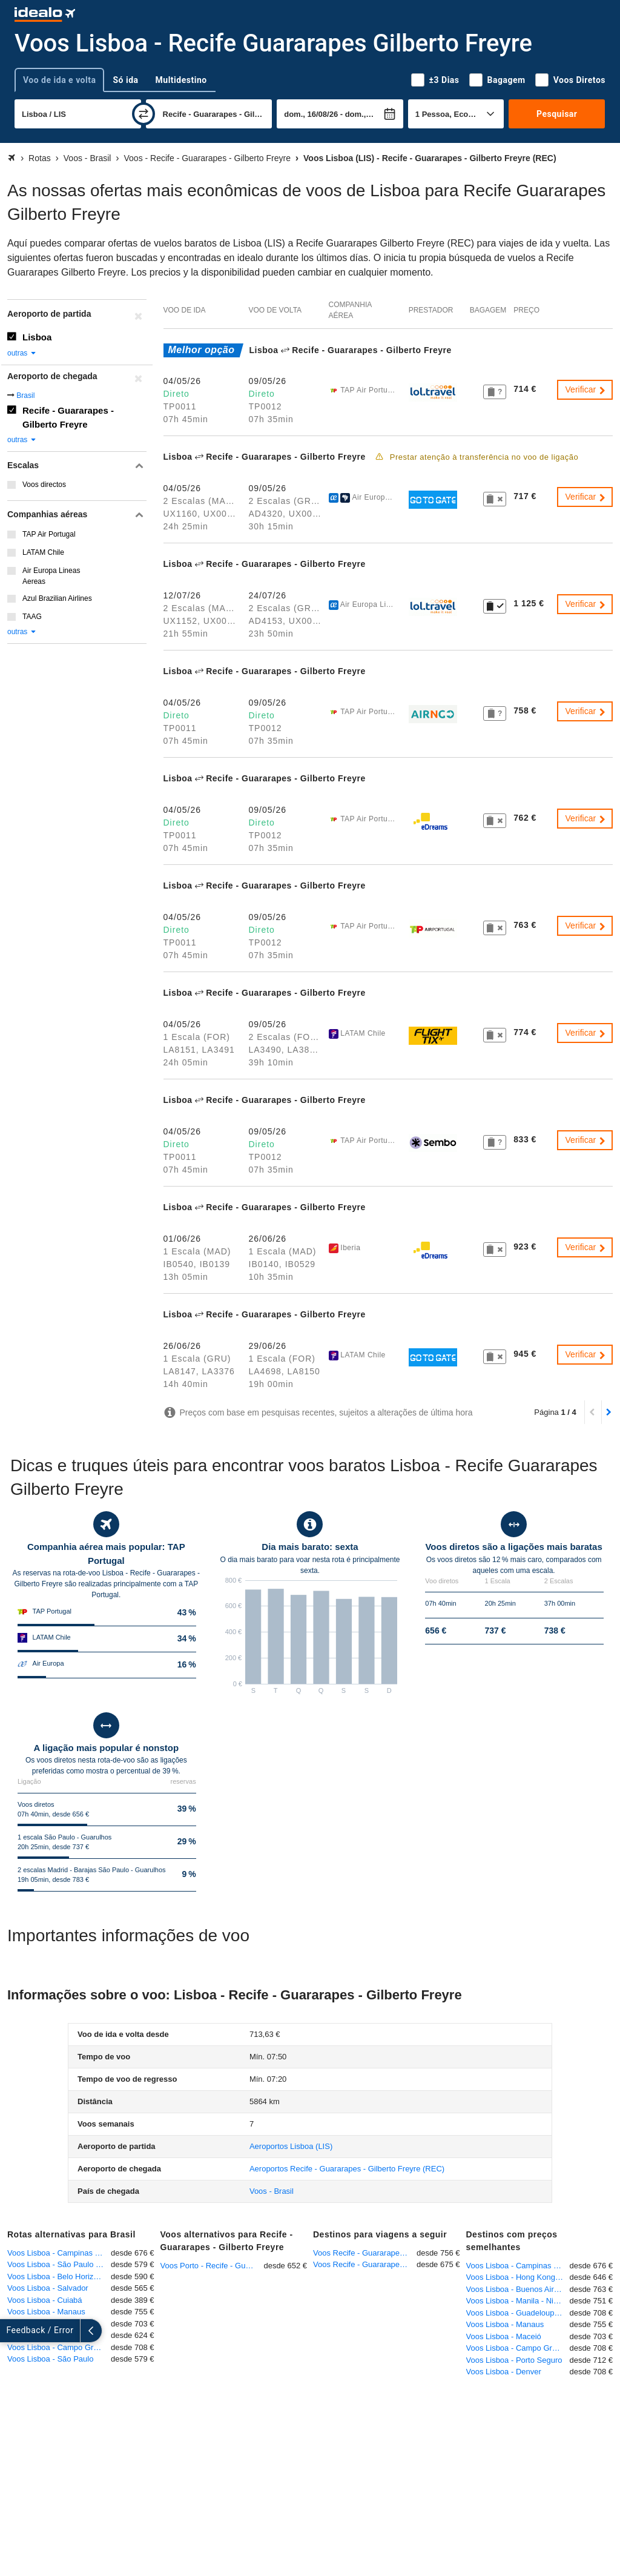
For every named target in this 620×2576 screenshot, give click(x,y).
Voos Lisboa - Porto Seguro (514, 2360)
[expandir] (11, 2331)
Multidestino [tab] (181, 80)
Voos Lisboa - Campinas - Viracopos (59, 2252)
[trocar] (143, 113)
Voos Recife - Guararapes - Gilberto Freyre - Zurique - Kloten (365, 2252)
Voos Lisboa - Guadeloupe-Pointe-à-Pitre (518, 2312)
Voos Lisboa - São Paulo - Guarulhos (59, 2264)
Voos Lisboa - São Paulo (50, 2358)
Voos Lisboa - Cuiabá (44, 2300)
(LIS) (290, 2146)
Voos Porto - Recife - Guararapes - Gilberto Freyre (212, 2265)
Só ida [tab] (125, 80)
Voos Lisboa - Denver (503, 2371)
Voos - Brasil (271, 2191)
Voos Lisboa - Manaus (46, 2311)
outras (22, 353)
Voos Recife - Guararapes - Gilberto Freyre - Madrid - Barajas (365, 2264)
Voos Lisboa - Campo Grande (59, 2347)
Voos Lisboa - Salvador (47, 2288)
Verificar (586, 389)
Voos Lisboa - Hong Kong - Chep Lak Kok (518, 2277)
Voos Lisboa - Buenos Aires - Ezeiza (518, 2289)
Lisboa (36, 337)
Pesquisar (556, 114)
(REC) (346, 2168)
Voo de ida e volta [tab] (59, 80)
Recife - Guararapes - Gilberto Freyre (68, 417)
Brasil (25, 395)
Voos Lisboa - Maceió (503, 2336)
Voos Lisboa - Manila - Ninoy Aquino (518, 2300)
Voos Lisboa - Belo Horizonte (58, 2276)
